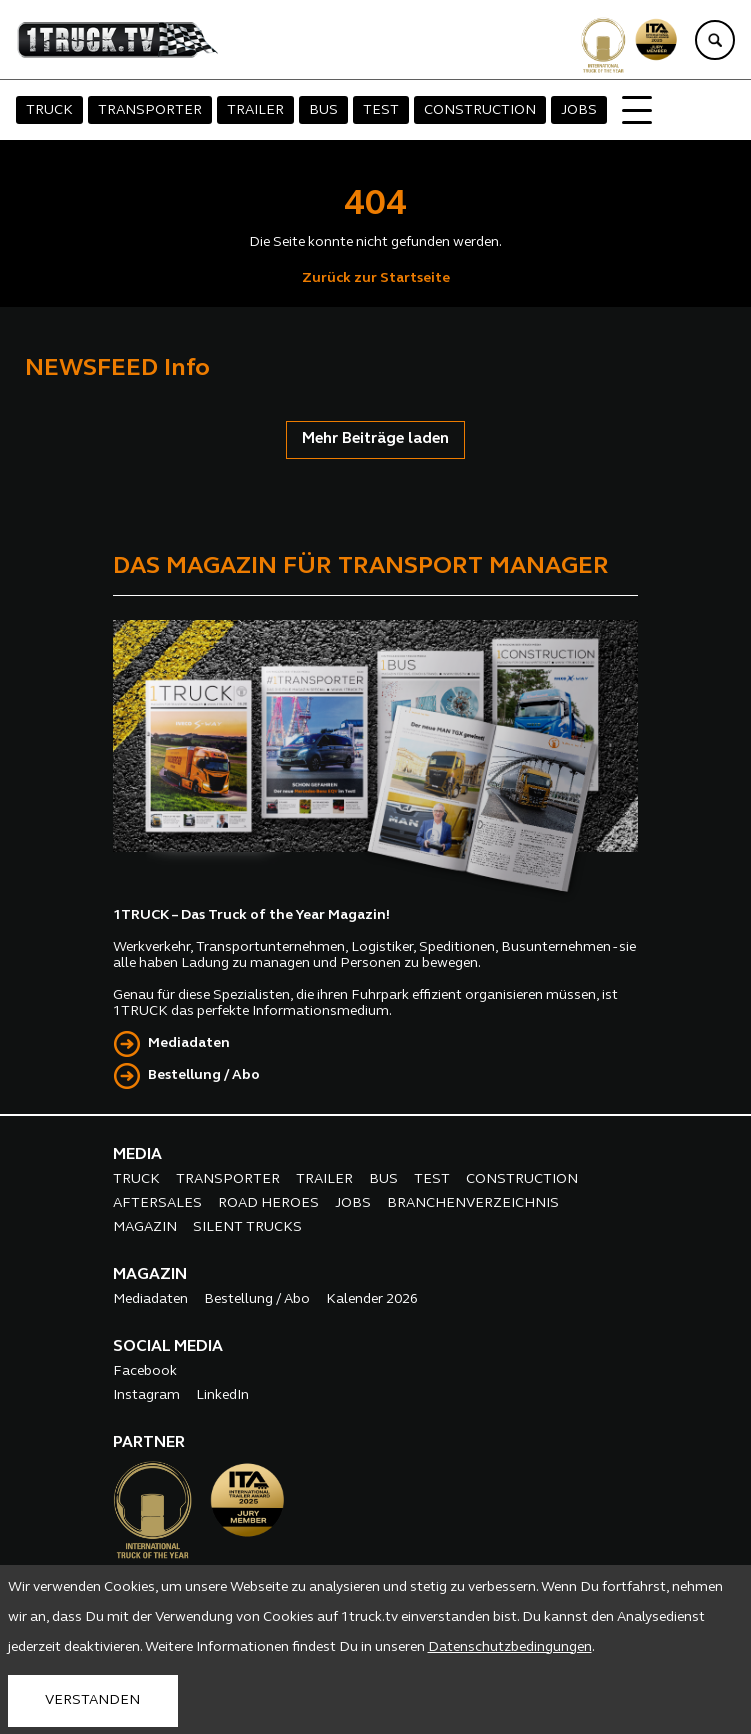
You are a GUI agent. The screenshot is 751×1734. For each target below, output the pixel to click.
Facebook (145, 1371)
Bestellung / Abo (204, 1075)
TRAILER (255, 110)
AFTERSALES (157, 1203)
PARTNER (149, 1443)
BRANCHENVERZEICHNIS (473, 1203)
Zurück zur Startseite (376, 278)
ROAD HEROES (268, 1203)
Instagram (146, 1395)
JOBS (579, 110)
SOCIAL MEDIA (168, 1347)
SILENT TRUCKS (247, 1227)
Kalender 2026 (372, 1299)
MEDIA (137, 1155)
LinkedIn (222, 1395)
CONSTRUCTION (480, 110)
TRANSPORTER (150, 110)
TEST (381, 110)
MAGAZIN (145, 1227)
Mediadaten (189, 1043)
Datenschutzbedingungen (510, 1647)
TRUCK (49, 110)
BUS (323, 110)
